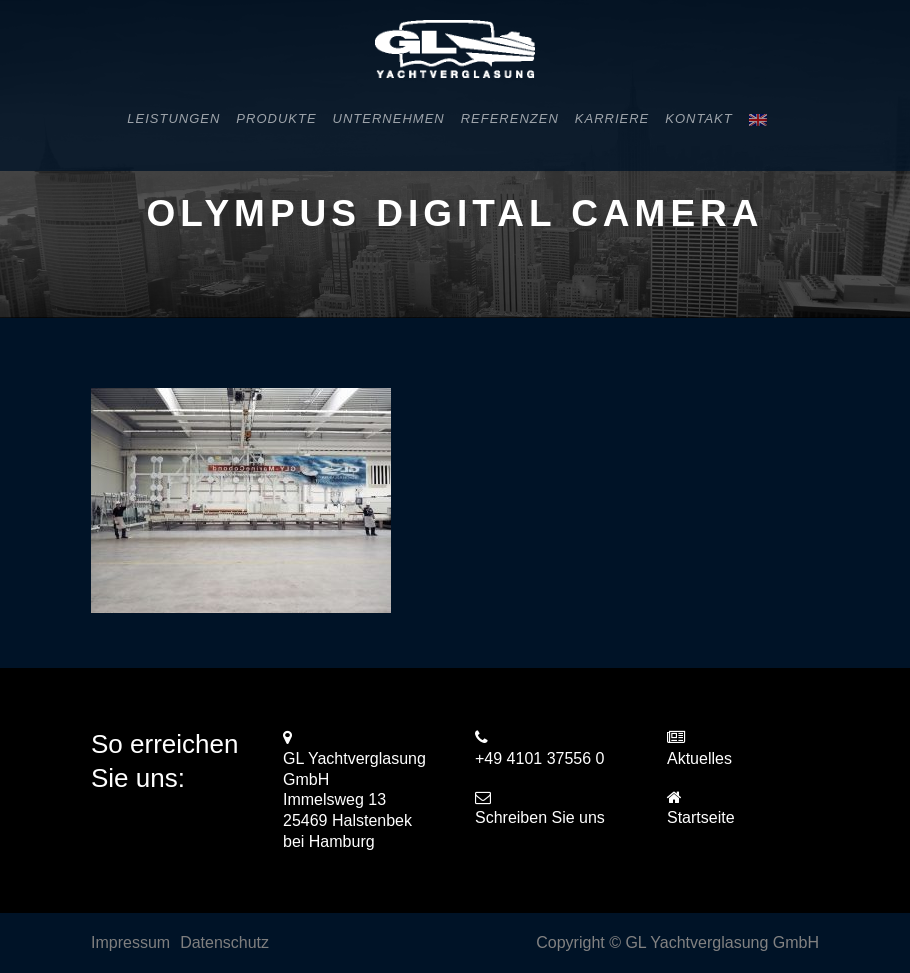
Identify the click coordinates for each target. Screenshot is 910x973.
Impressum (130, 942)
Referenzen (510, 118)
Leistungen (173, 118)
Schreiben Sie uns (540, 817)
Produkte (276, 118)
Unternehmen (389, 118)
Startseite (701, 817)
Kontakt (698, 118)
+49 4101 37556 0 (539, 758)
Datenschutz (224, 942)
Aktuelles (699, 758)
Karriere (612, 118)
